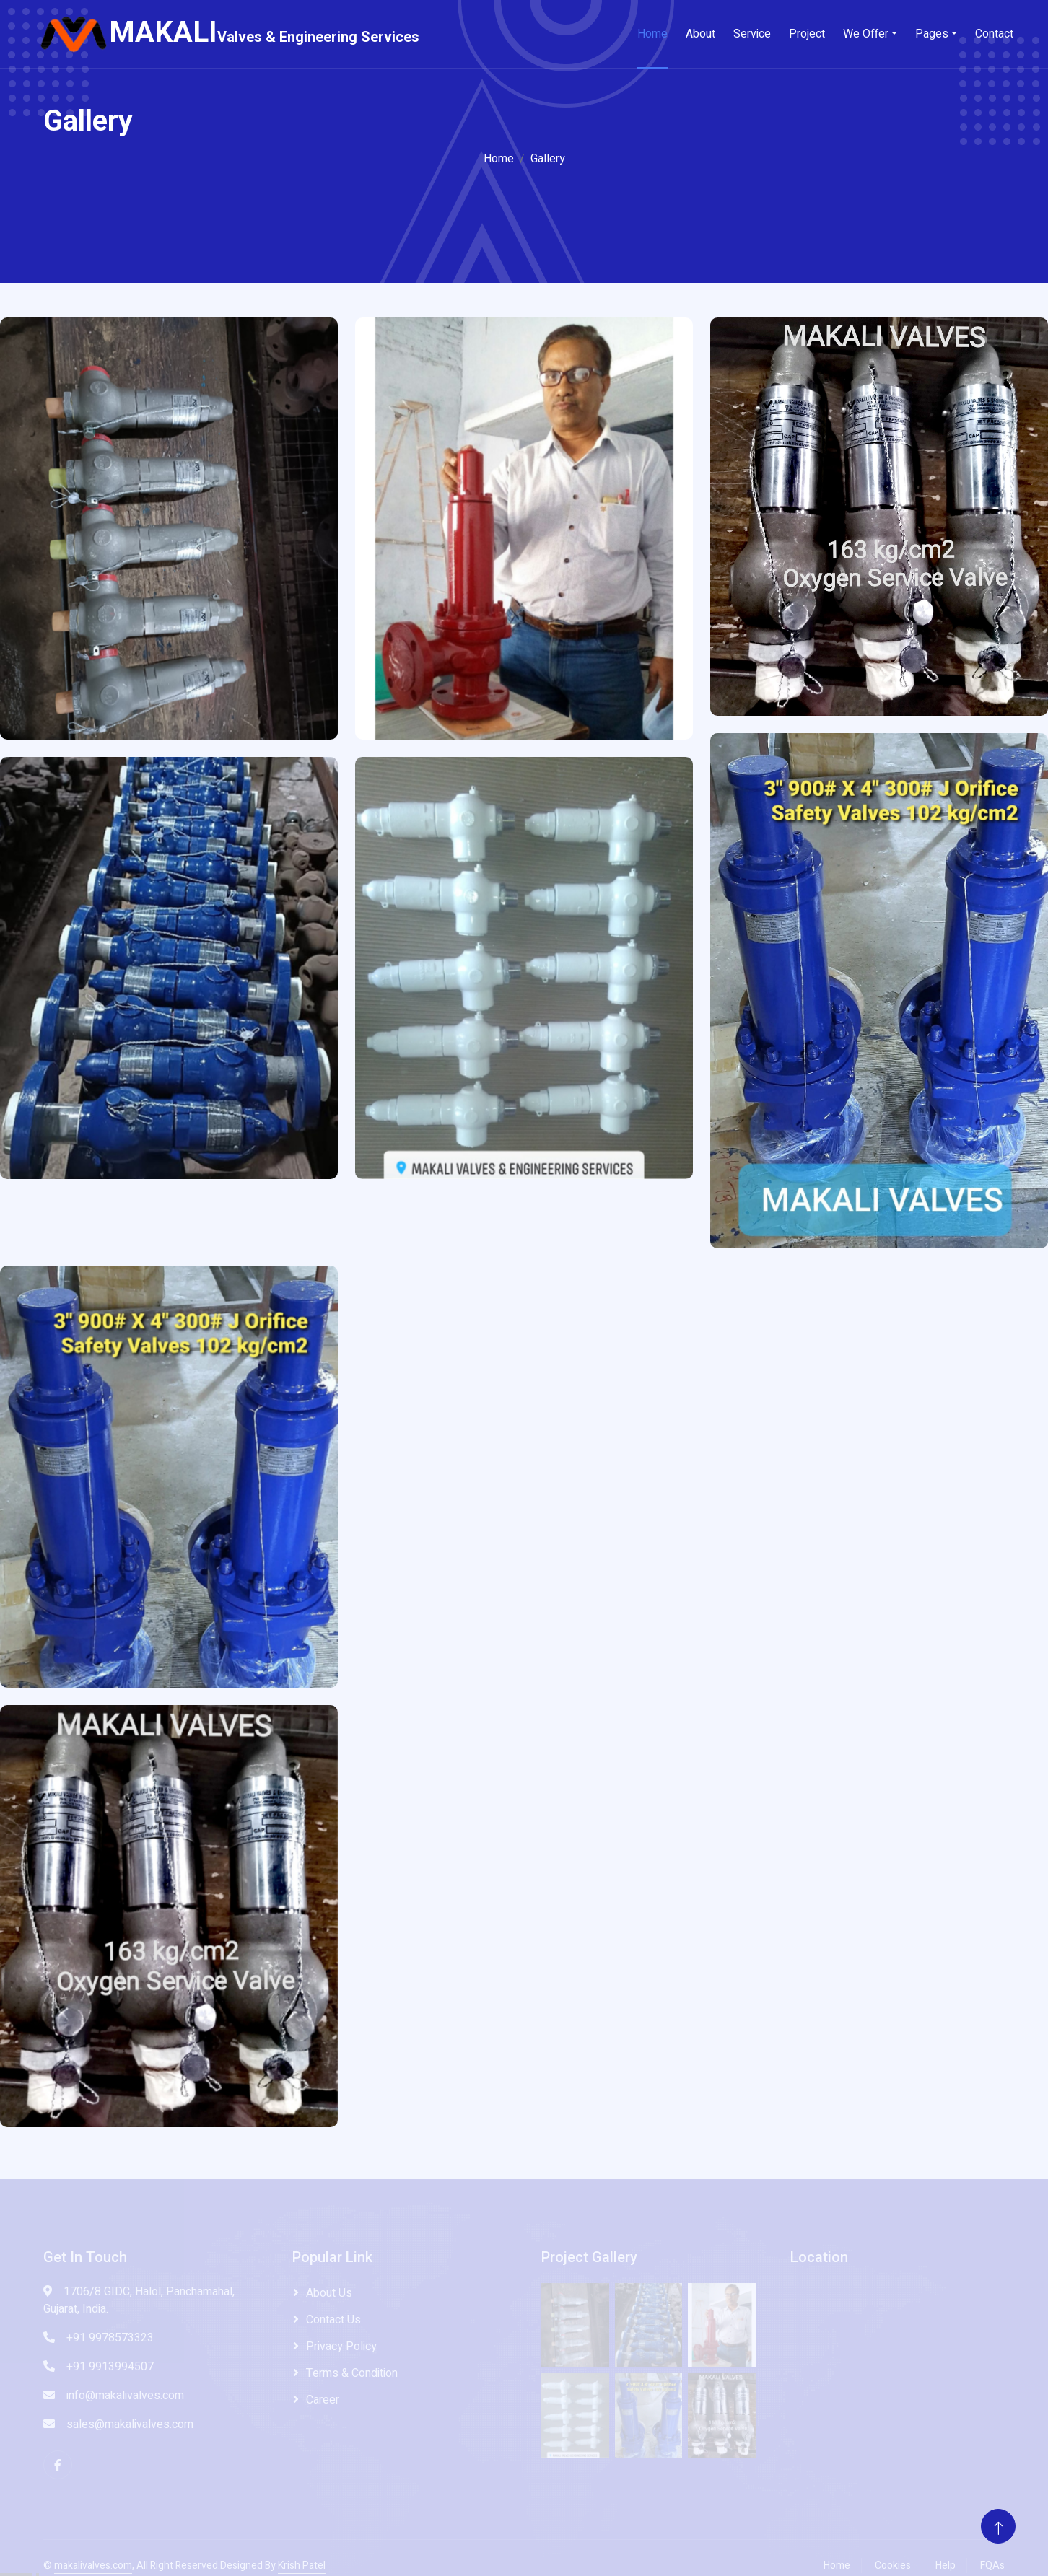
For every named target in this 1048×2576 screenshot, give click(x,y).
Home (652, 34)
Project (807, 34)
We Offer (865, 34)
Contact (994, 34)
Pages (931, 34)
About (700, 34)
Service (752, 34)
